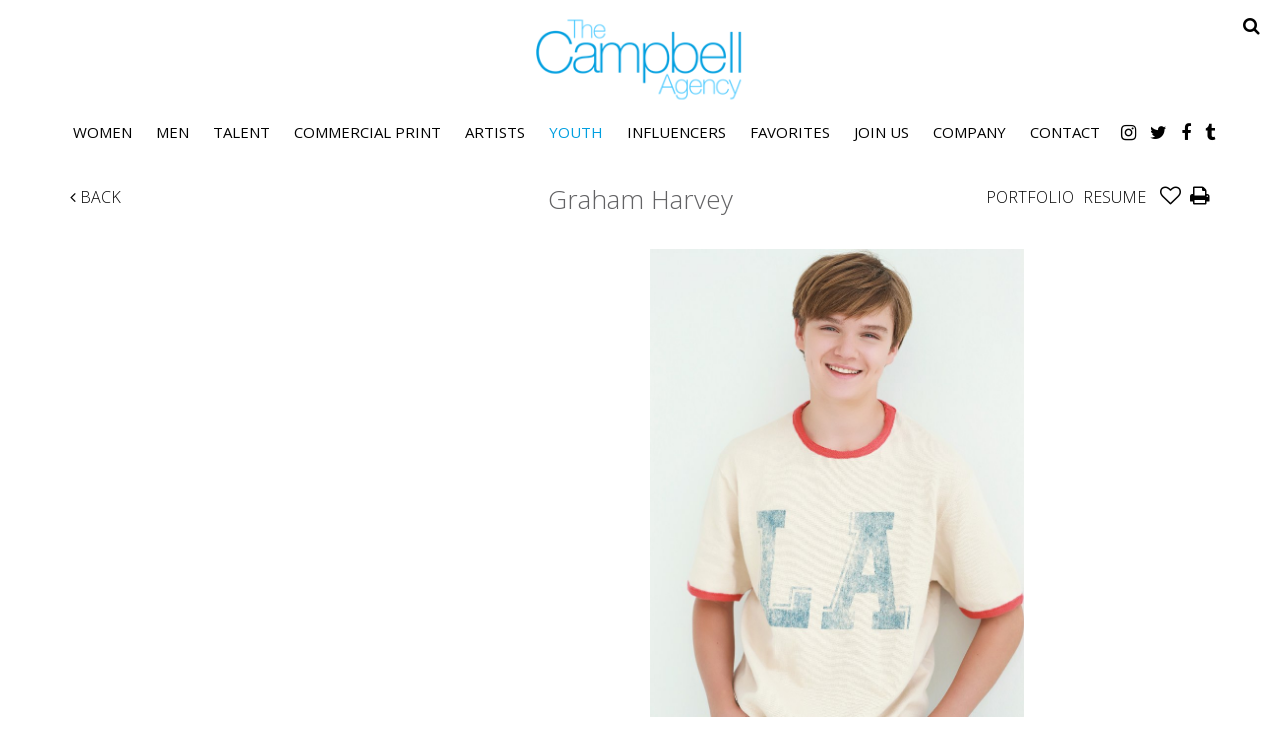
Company (969, 132)
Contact (1065, 132)
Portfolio (1030, 197)
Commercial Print (367, 132)
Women (102, 132)
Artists (495, 132)
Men (172, 132)
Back (95, 197)
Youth (576, 132)
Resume (1114, 197)
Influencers (676, 132)
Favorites (790, 132)
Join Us (881, 132)
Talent (241, 132)
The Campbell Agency (640, 59)
